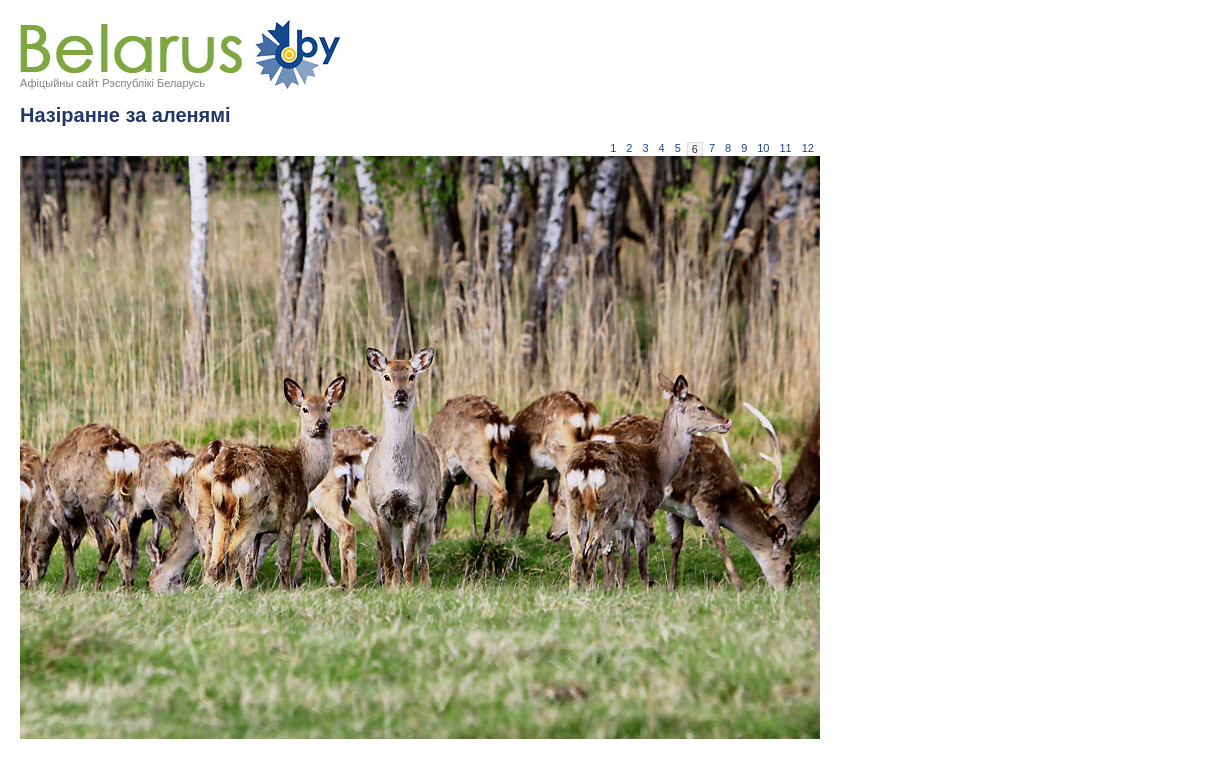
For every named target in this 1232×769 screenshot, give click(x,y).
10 (763, 148)
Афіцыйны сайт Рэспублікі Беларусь (112, 83)
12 (808, 148)
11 (786, 148)
